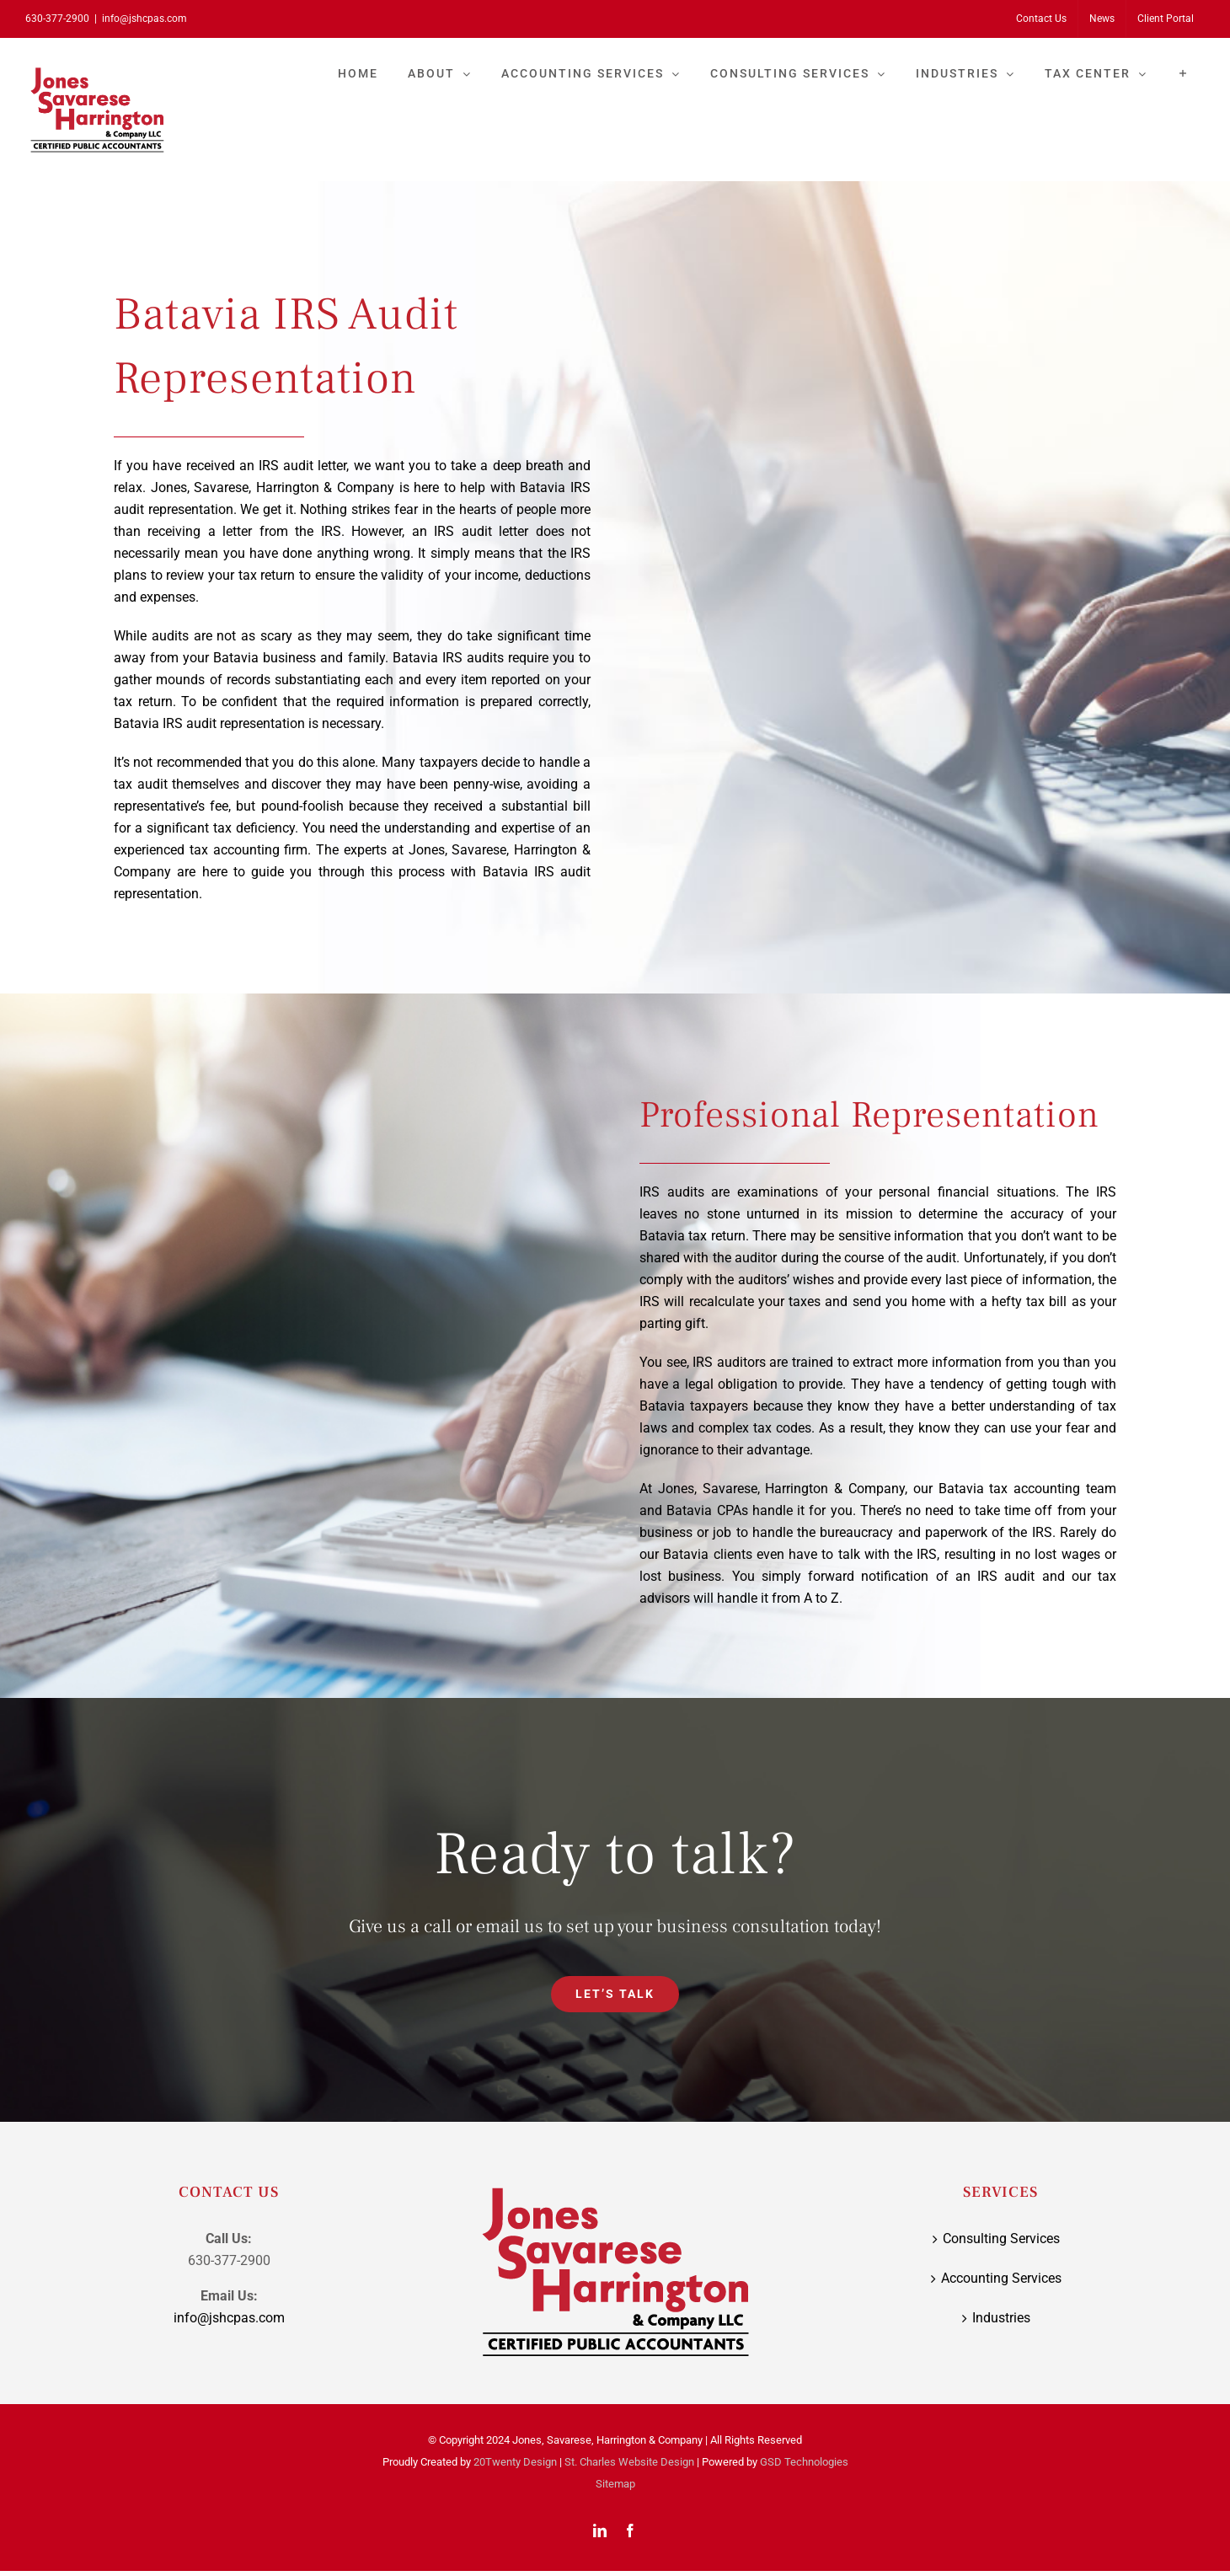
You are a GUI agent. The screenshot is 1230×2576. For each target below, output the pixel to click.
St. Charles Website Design (629, 2462)
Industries (1001, 2318)
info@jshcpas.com (144, 18)
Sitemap (615, 2483)
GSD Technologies (804, 2462)
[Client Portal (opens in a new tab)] (1165, 18)
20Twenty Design (515, 2462)
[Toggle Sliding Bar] (1183, 73)
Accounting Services (1001, 2278)
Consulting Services (1001, 2239)
